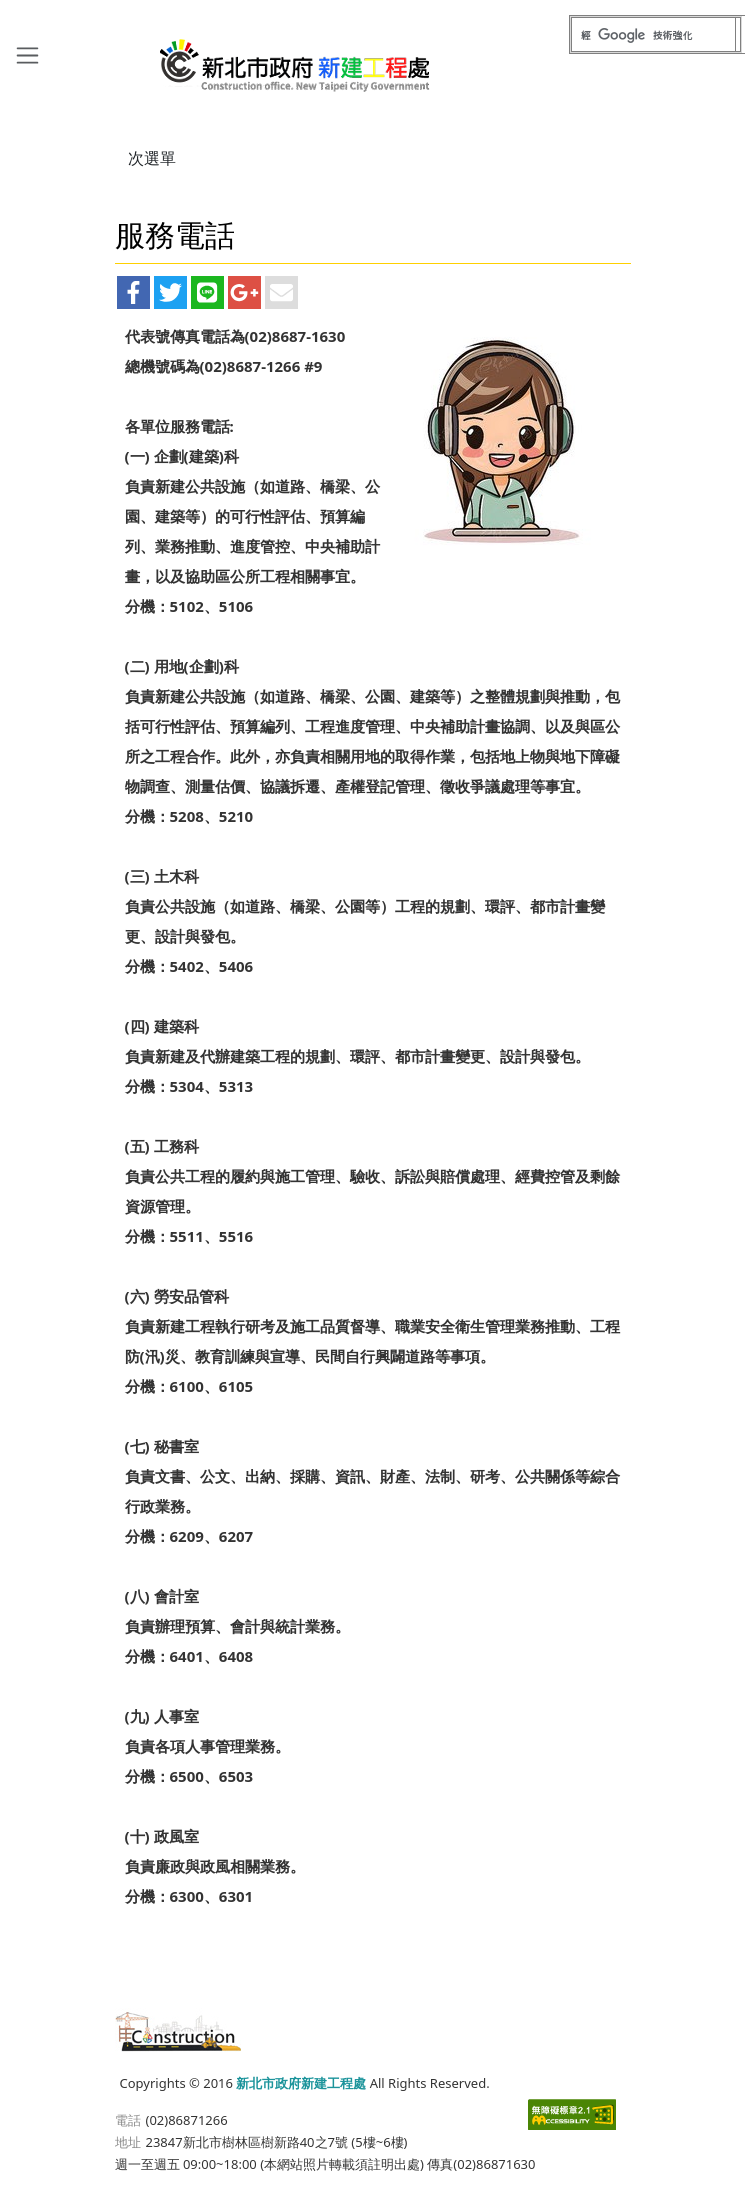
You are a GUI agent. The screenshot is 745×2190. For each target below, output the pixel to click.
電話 (128, 2120)
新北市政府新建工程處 (295, 58)
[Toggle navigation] (27, 54)
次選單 (152, 158)
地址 (128, 2142)
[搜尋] (653, 35)
